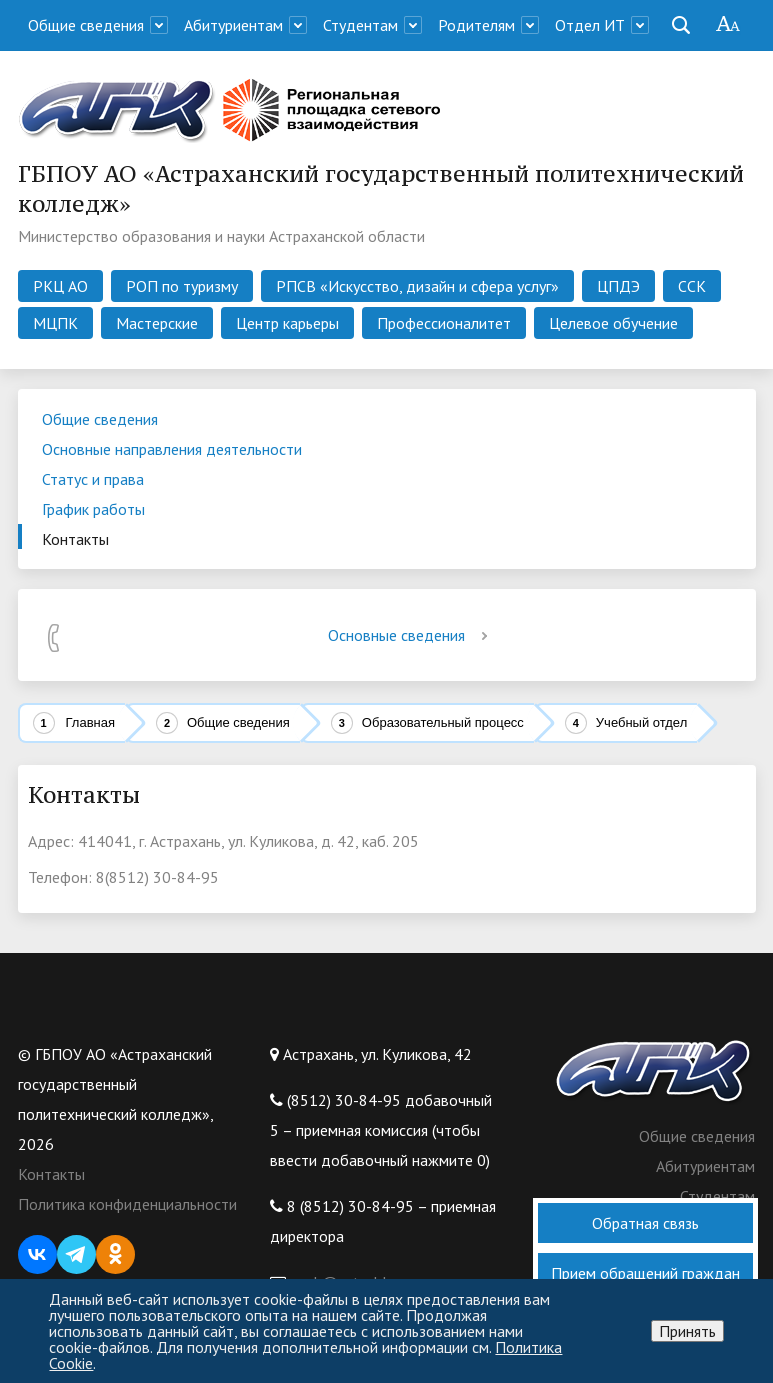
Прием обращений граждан (645, 1273)
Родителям (476, 25)
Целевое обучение (613, 323)
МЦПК (55, 323)
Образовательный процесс (443, 722)
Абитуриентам (233, 25)
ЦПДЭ (618, 286)
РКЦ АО (60, 286)
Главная (90, 722)
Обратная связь (645, 1223)
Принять (687, 1331)
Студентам (360, 25)
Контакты (51, 1174)
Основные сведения (411, 635)
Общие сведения (86, 25)
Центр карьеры (287, 323)
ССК (692, 286)
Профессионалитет (444, 323)
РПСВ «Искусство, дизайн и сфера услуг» (417, 286)
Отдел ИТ (590, 25)
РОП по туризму (182, 286)
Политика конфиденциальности (127, 1204)
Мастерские (157, 323)
